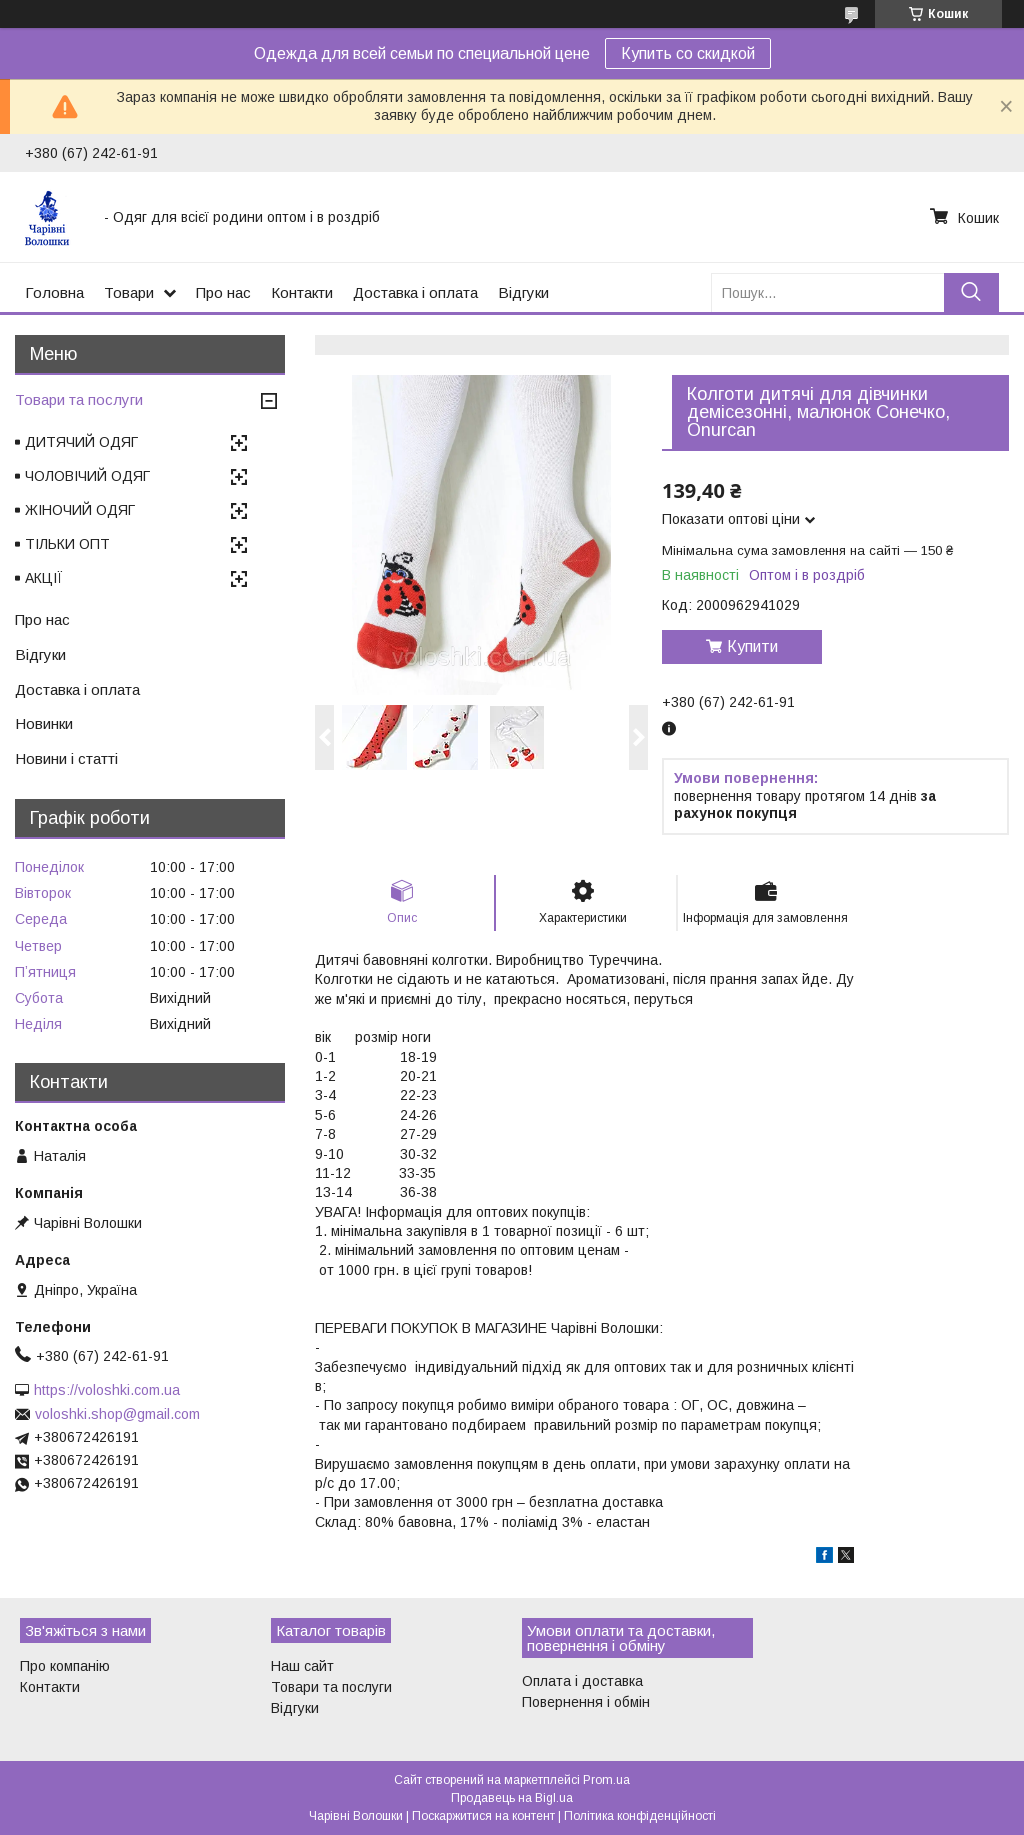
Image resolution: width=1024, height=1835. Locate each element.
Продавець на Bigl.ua (512, 1798)
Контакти (302, 292)
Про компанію (65, 1666)
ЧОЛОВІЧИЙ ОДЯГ (87, 476)
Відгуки (523, 292)
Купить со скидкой (688, 53)
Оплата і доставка (582, 1681)
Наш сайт (302, 1666)
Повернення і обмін (586, 1702)
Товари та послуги (79, 399)
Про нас (223, 292)
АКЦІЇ (44, 578)
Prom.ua (606, 1780)
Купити (752, 646)
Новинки (44, 723)
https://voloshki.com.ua (107, 1390)
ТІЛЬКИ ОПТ (67, 544)
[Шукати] (971, 292)
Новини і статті (66, 758)
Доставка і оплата (415, 292)
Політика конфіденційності (640, 1816)
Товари (129, 292)
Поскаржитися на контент (483, 1816)
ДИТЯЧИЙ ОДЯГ (81, 442)
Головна (54, 292)
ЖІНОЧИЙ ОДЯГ (80, 510)
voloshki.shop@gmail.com (117, 1414)
